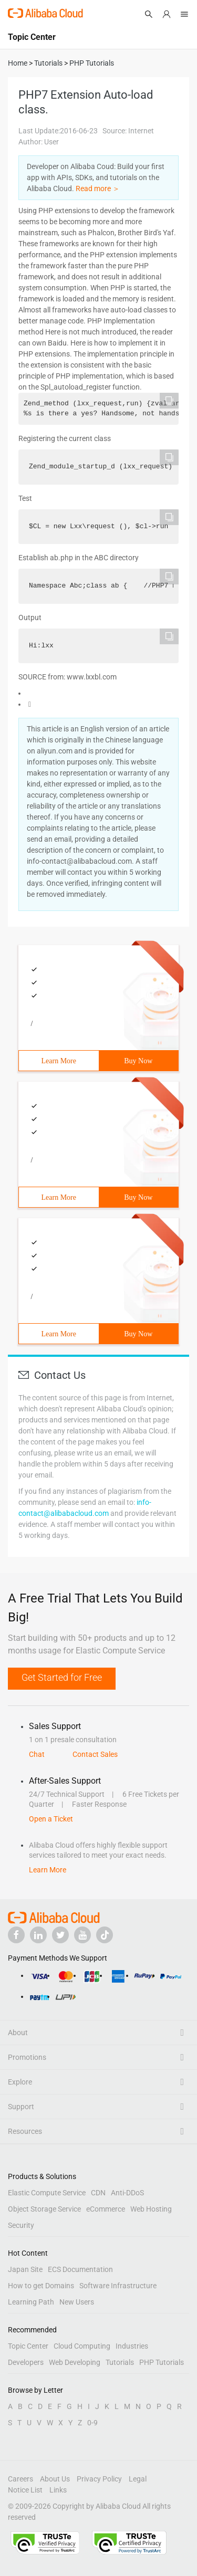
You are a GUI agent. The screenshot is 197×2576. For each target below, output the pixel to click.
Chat (37, 1754)
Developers (26, 2362)
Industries (132, 2346)
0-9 (92, 2422)
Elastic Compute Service (47, 2192)
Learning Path (31, 2302)
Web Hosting (151, 2209)
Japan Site (25, 2269)
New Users (76, 2302)
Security (21, 2225)
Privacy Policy (99, 2479)
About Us (55, 2479)
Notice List (25, 2490)
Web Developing (74, 2362)
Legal (138, 2479)
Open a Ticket (51, 1819)
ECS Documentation (80, 2269)
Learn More (59, 1061)
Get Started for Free (62, 1677)
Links (58, 2490)
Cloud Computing (82, 2346)
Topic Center (28, 2346)
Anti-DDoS (127, 2192)
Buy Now (138, 1061)
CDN (98, 2192)
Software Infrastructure (118, 2285)
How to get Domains (41, 2285)
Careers (20, 2479)
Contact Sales (95, 1754)
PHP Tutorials (161, 2362)
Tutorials (120, 2362)
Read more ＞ (98, 188)
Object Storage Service (44, 2209)
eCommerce (105, 2209)
